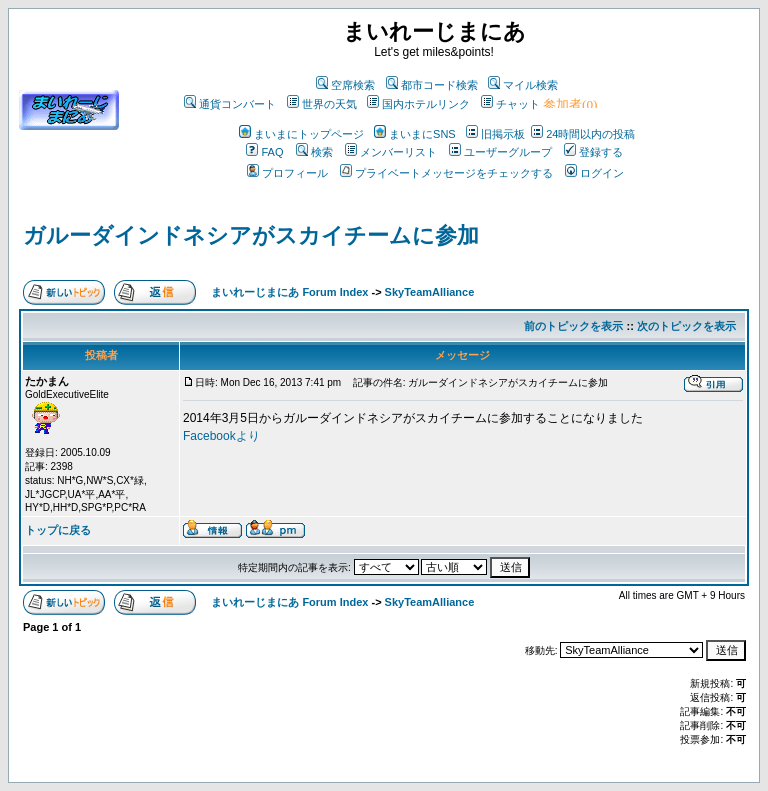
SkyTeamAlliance (430, 292)
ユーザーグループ (500, 152)
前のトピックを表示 (573, 326)
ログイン (594, 173)
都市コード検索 (432, 85)
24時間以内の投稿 (583, 134)
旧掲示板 (495, 134)
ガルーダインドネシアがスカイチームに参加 (251, 235)
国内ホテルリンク (418, 104)
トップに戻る (58, 530)
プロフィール (287, 173)
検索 (314, 152)
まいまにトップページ (301, 134)
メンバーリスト (391, 152)
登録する (593, 152)
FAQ (264, 152)
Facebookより (221, 436)
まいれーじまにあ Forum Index (289, 292)
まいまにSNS (415, 134)
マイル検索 (523, 85)
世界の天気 (322, 104)
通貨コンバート (230, 104)
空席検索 (345, 85)
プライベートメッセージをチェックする (446, 173)
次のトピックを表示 (686, 326)
